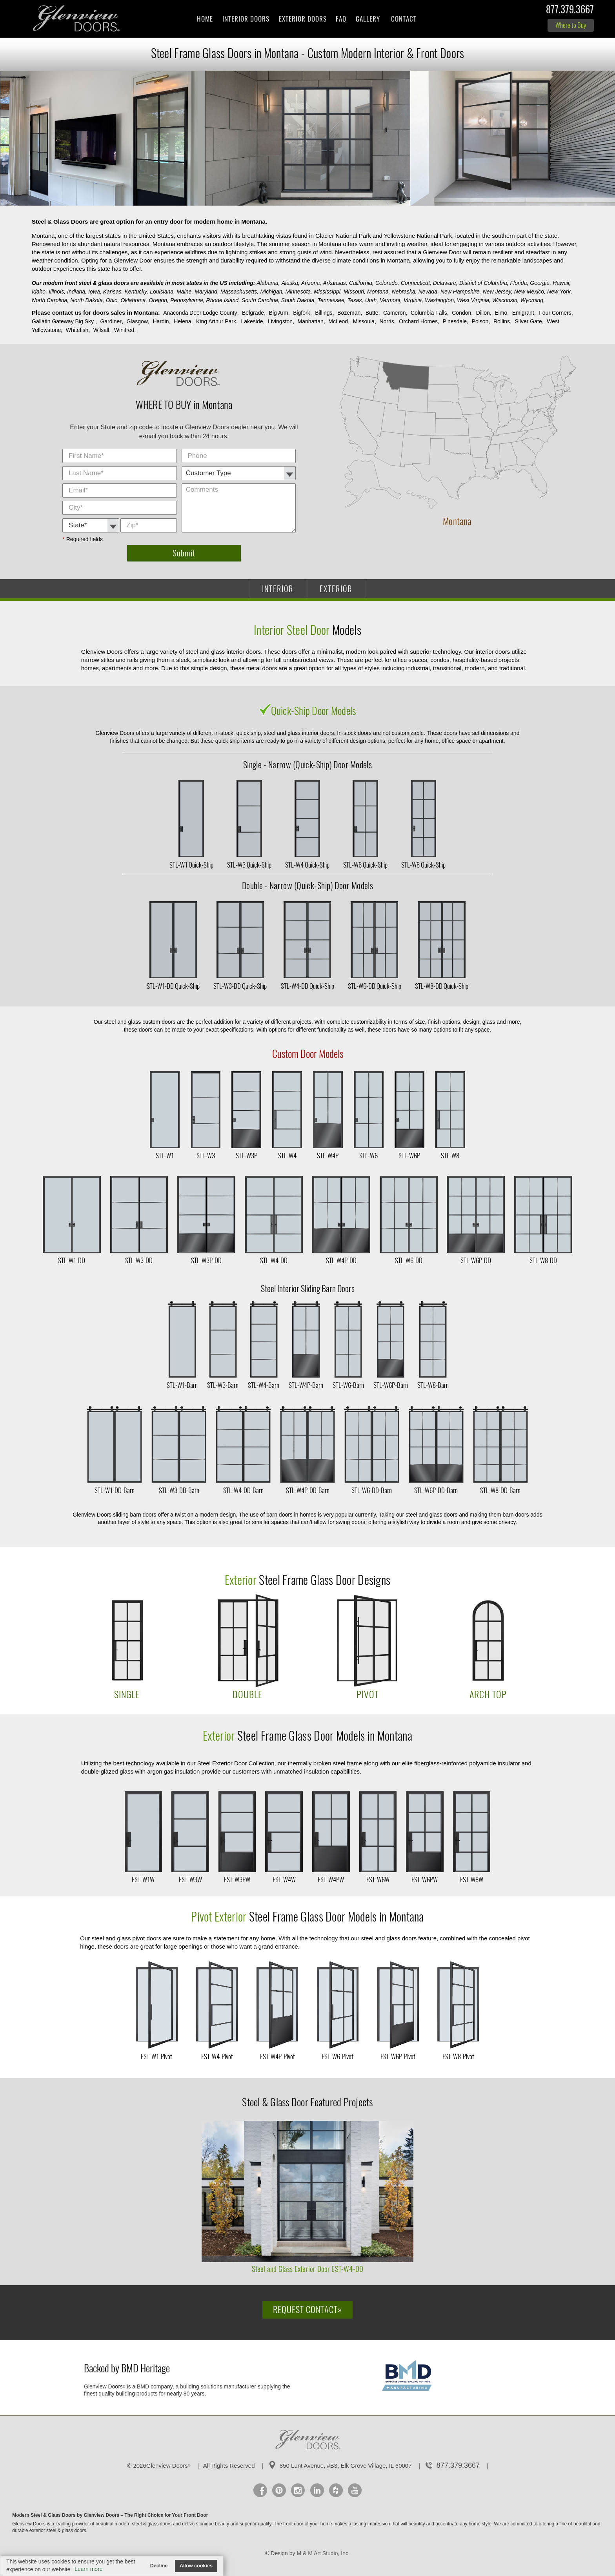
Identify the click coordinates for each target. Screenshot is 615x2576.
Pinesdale (455, 321)
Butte (372, 313)
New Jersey (498, 291)
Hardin (161, 321)
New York (559, 291)
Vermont (391, 300)
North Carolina (50, 300)
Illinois (57, 291)
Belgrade (253, 313)
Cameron (394, 313)
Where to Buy (570, 25)
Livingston (280, 321)
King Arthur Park (216, 321)
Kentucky (136, 291)
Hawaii (562, 283)
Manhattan (311, 321)
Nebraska (404, 291)
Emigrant (523, 313)
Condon (461, 313)
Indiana (77, 291)
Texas (356, 300)
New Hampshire (460, 291)
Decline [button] (159, 2566)
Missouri (355, 291)
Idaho (39, 291)
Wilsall (101, 330)
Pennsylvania (187, 300)
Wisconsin (505, 300)
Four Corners (555, 313)
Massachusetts (239, 291)
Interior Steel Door (293, 630)
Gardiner (110, 321)
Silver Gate (528, 321)
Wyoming (532, 300)
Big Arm (278, 313)
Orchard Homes (418, 321)
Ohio (112, 300)
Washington (440, 300)
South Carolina (261, 300)
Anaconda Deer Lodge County (200, 313)
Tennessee (332, 300)
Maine (184, 291)
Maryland (206, 291)
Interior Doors (245, 19)
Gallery (368, 19)
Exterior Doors (303, 19)
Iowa (94, 291)
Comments (297, 449)
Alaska (291, 283)
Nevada (428, 291)
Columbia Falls (429, 313)
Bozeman (348, 313)
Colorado (387, 283)
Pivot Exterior (218, 1917)
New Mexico (530, 291)
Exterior (241, 1580)
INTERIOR (277, 588)
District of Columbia (483, 283)
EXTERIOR (336, 588)
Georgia (540, 283)
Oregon (159, 300)
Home (205, 19)
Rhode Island (223, 300)
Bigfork (301, 313)
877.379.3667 (570, 11)
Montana (378, 291)
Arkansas (335, 283)
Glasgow (136, 321)
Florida (519, 283)
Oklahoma (134, 300)
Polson (480, 321)
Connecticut (416, 283)
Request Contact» (307, 2309)
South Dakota (298, 300)
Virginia (413, 300)
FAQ (341, 19)
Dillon (483, 313)
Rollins (501, 321)
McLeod (338, 321)
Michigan (272, 291)
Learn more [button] (89, 2569)
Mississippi (328, 291)
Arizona (311, 283)
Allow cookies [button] (196, 2566)
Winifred (124, 330)
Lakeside (252, 321)
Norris (386, 321)
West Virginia (474, 300)
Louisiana (162, 291)
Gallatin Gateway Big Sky (63, 321)
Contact (404, 19)
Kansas (113, 291)
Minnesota (299, 291)
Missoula (364, 321)
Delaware (445, 283)
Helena (182, 321)
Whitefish (77, 330)
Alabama (268, 283)
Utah (371, 300)
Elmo (501, 313)
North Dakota (87, 300)
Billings (323, 313)
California (361, 283)
